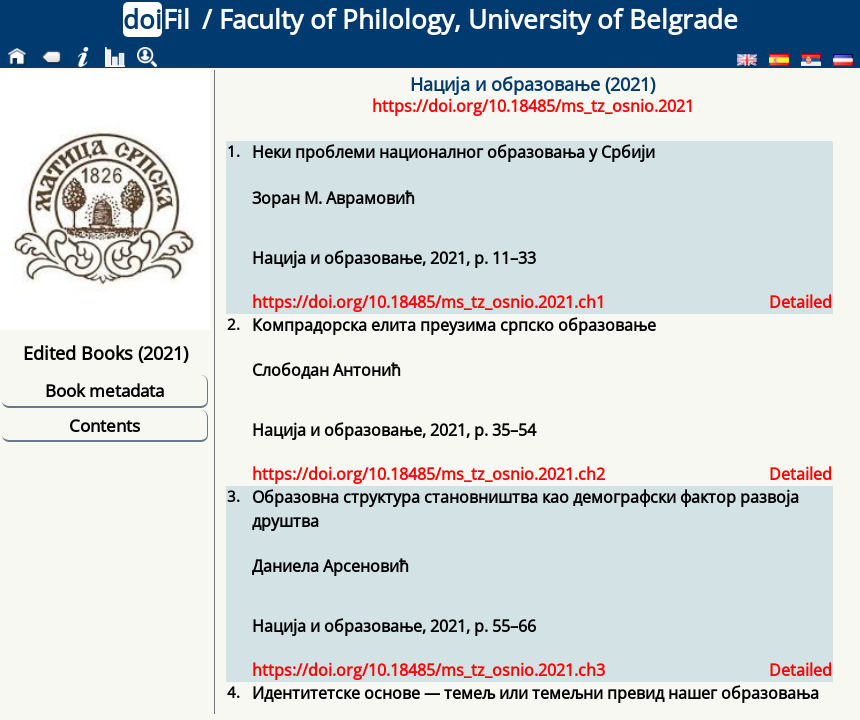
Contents (104, 425)
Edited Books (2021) (105, 352)
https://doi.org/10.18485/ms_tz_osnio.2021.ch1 (428, 302)
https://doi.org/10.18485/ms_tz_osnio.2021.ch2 (428, 474)
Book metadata (104, 390)
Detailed (800, 302)
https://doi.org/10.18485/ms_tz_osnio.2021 (533, 106)
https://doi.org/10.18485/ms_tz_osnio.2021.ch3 (428, 670)
